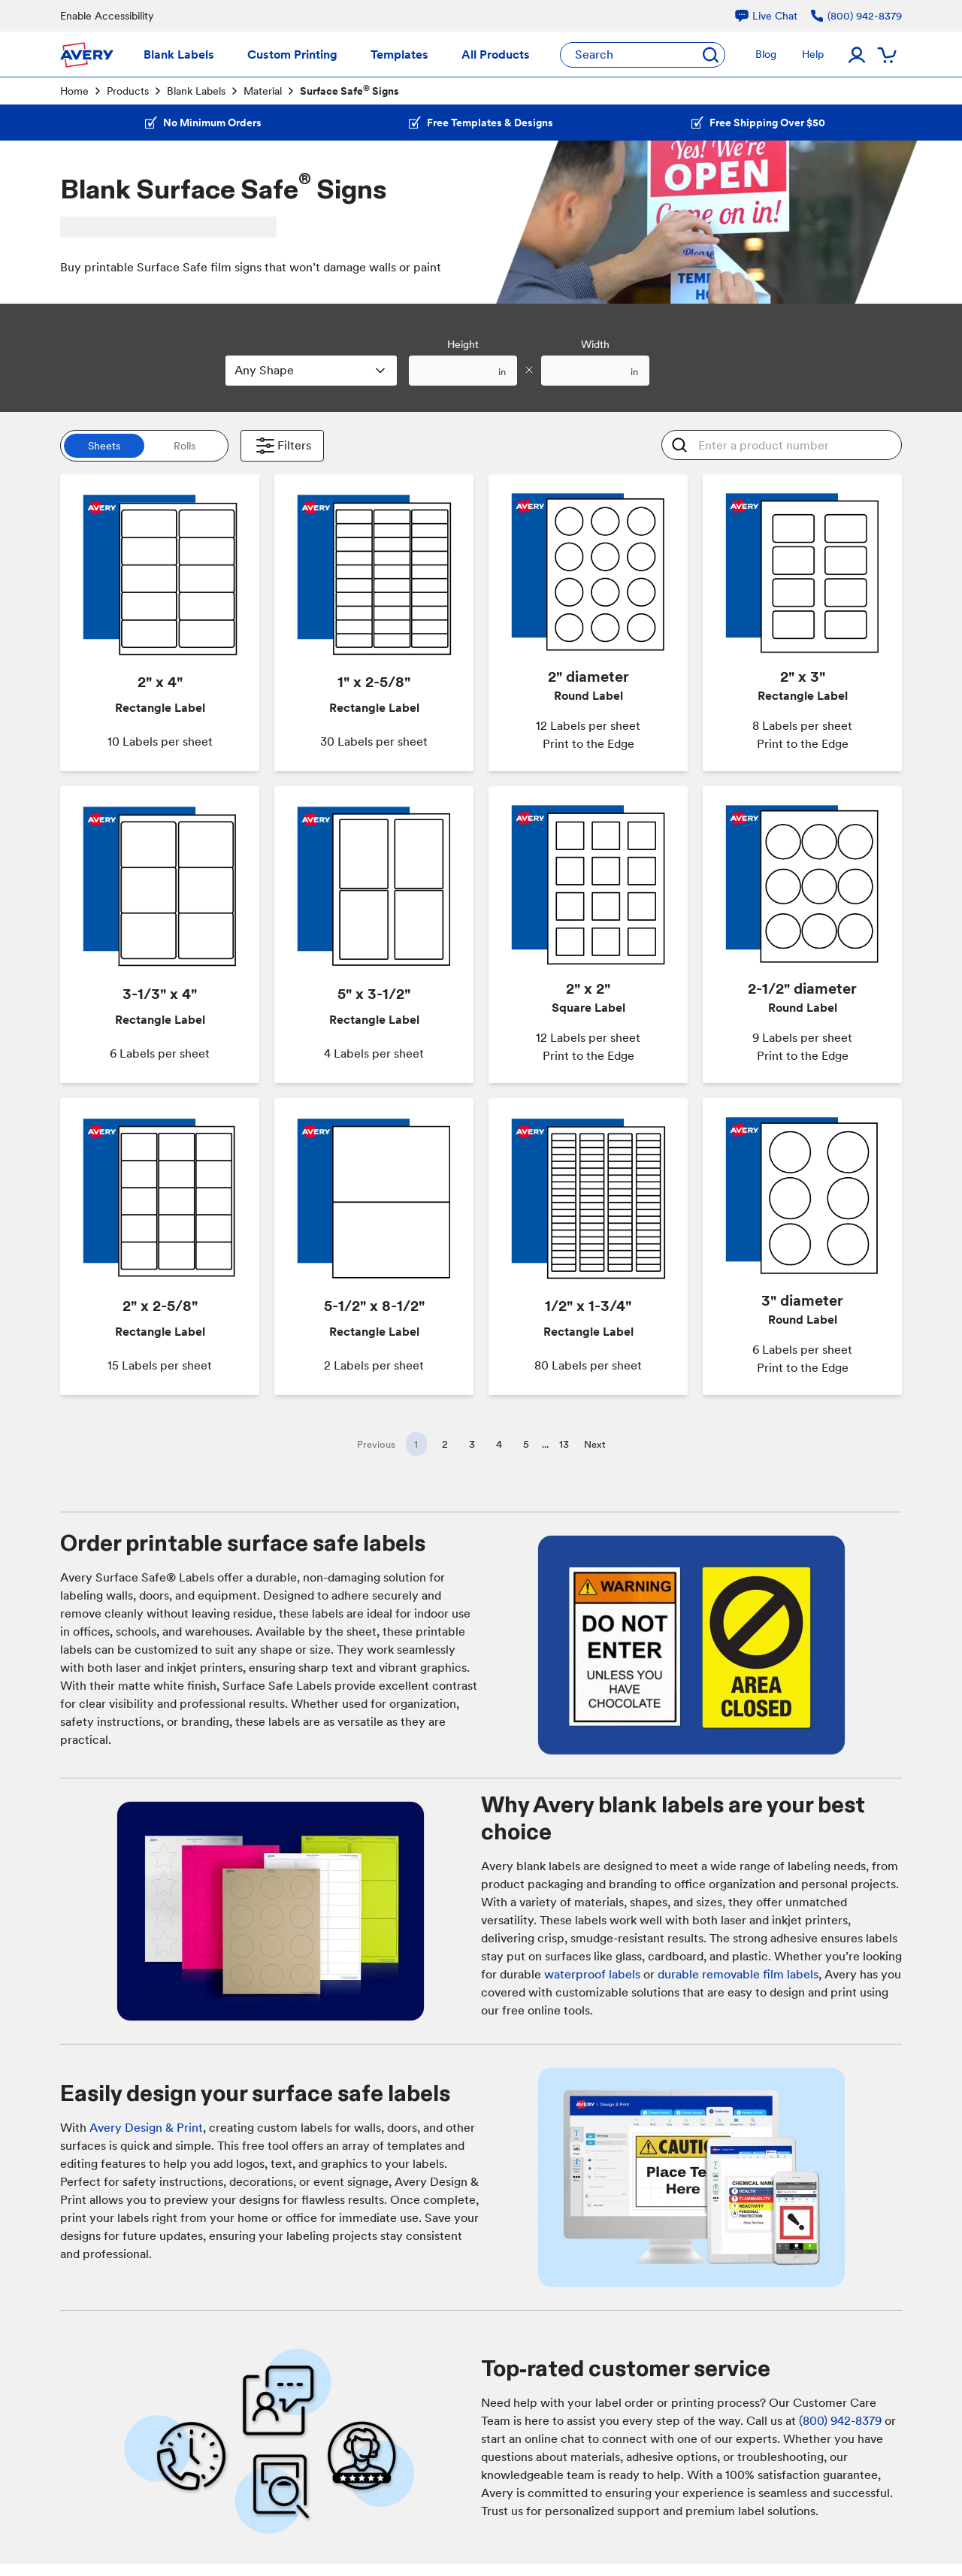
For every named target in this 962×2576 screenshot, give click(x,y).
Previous (376, 1444)
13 (564, 1444)
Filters (282, 446)
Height (463, 344)
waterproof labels (592, 1974)
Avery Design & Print (146, 2127)
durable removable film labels (738, 1974)
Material (263, 91)
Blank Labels (196, 91)
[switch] (144, 446)
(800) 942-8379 (840, 2421)
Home (74, 91)
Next (595, 1444)
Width (595, 344)
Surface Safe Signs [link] (349, 90)
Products (128, 91)
